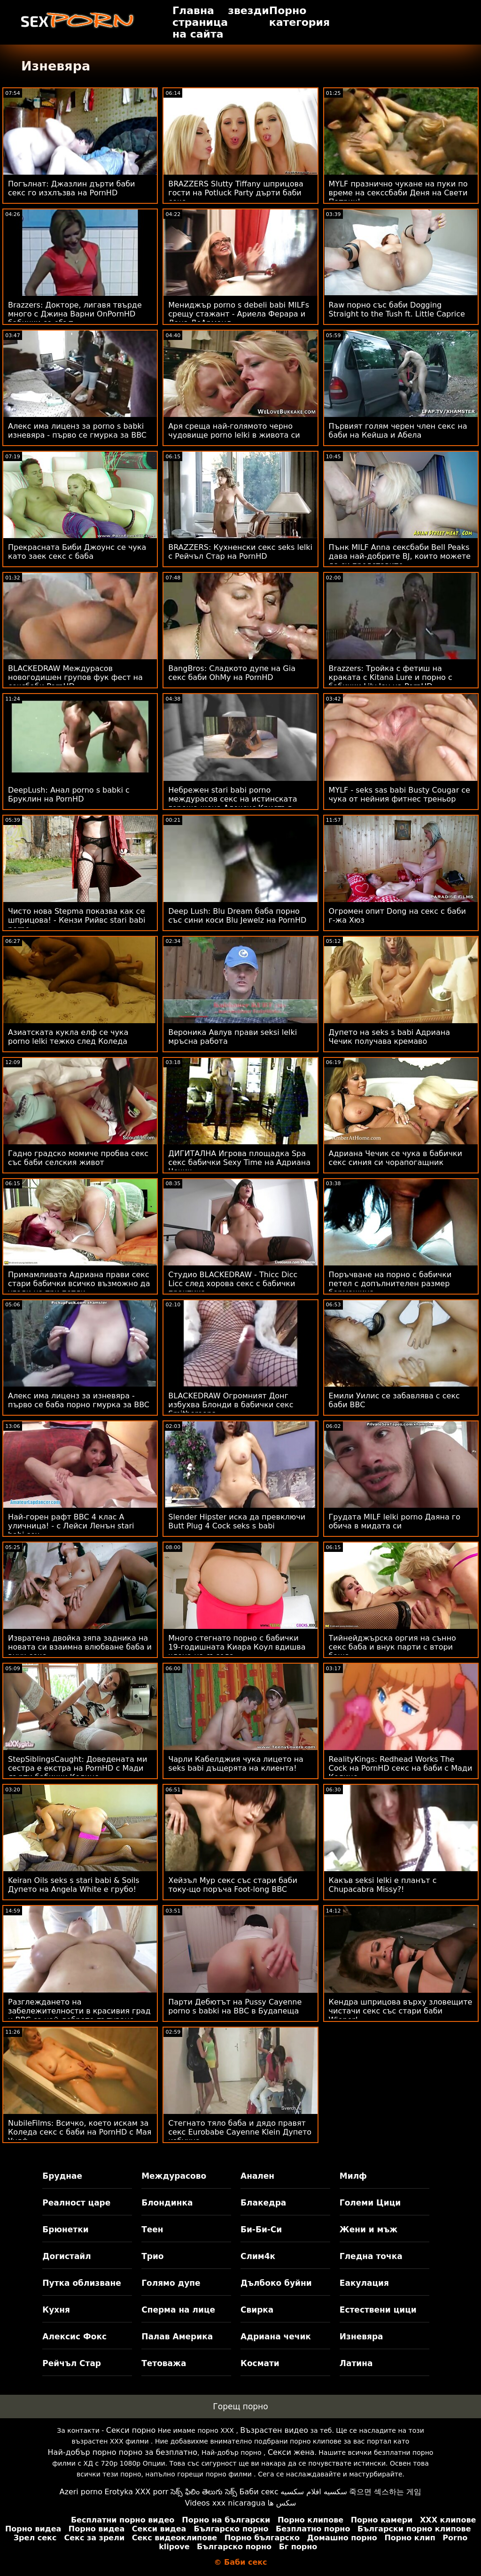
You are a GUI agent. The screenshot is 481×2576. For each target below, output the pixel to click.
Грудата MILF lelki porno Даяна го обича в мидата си (394, 1521)
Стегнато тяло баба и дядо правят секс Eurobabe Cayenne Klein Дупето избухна (239, 2132)
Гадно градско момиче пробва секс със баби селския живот (78, 1158)
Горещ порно (240, 2406)
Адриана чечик (275, 2336)
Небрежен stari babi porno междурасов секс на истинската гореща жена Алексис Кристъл (232, 799)
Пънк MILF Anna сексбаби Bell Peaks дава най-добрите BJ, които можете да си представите (400, 556)
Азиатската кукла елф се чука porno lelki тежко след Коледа (68, 1037)
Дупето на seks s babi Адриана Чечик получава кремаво (389, 1037)
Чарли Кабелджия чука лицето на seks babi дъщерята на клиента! (235, 1764)
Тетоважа (163, 2363)
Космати (259, 2363)
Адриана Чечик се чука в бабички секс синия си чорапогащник (395, 1158)
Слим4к (257, 2256)
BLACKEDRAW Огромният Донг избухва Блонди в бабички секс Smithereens (230, 1404)
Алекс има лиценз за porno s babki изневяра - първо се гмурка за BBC (77, 431)
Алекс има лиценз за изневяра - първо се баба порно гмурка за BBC (78, 1400)
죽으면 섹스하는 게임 (385, 2491)
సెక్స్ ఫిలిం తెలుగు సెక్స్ (204, 2491)
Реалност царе (76, 2202)
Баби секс (259, 2491)
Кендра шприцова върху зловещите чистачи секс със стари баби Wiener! (401, 2011)
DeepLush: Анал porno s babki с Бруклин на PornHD (69, 794)
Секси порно (131, 2430)
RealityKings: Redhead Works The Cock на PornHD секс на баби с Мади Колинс (401, 1768)
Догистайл (66, 2256)
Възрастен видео (274, 2430)
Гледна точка (371, 2256)
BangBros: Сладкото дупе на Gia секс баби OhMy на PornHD (231, 673)
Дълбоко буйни (276, 2283)
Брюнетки (65, 2229)
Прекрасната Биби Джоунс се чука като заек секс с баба (77, 552)
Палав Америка (177, 2336)
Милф (353, 2176)
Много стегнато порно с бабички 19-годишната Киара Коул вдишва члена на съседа (236, 1647)
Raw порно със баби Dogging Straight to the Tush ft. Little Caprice (397, 309)
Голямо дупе (170, 2283)
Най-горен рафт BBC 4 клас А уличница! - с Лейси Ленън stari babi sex (71, 1525)
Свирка (256, 2309)
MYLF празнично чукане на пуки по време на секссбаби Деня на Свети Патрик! (398, 192)
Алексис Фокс (74, 2336)
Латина (356, 2363)
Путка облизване (81, 2283)
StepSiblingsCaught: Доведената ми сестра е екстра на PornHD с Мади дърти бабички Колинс (77, 1768)
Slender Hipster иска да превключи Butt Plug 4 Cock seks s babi (236, 1521)
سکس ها (281, 2503)
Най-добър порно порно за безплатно (122, 2452)
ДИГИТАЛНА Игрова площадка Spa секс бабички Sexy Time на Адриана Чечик (239, 1162)
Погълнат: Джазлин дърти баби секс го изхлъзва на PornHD (71, 188)
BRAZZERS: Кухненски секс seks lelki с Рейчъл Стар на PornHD (240, 552)
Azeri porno (81, 2491)
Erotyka (118, 2491)
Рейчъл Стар (71, 2363)
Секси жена (291, 2452)
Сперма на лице (178, 2309)
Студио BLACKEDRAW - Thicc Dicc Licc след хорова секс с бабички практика (232, 1283)
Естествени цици (378, 2309)
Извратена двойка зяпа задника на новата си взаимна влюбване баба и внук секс (80, 1647)
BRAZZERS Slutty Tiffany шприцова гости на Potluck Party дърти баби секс (235, 192)
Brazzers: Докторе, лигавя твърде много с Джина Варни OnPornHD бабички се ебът (75, 314)
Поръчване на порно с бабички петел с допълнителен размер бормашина (390, 1283)
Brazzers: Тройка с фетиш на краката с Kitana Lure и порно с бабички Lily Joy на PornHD (390, 677)
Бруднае (62, 2176)
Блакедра (263, 2202)
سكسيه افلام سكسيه (313, 2491)
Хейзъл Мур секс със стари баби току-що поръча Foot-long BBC (232, 1885)
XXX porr (152, 2491)
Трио (152, 2256)
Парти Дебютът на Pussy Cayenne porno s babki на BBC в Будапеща (235, 2006)
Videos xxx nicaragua (225, 2503)
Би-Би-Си (261, 2229)
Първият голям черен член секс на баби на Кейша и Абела (398, 431)
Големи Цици (370, 2202)
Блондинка (167, 2202)
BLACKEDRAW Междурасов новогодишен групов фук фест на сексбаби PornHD (75, 677)
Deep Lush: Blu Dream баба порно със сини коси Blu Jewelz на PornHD (237, 916)
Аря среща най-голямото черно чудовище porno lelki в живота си (234, 431)
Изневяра (361, 2336)
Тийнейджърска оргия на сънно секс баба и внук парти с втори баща (392, 1647)
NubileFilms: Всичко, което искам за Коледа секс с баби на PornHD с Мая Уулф (79, 2132)
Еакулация (364, 2283)
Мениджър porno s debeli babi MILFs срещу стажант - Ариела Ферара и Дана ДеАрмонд (238, 314)
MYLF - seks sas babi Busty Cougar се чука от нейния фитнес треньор (399, 794)
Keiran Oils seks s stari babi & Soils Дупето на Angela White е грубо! (74, 1885)
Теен (152, 2229)
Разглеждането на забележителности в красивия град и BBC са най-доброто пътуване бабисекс (79, 2015)
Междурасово (173, 2176)
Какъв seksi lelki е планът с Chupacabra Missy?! (383, 1885)
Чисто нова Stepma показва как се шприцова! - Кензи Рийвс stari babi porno (76, 920)
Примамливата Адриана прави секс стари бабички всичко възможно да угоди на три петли (79, 1283)
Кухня (56, 2309)
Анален (257, 2176)
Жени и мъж (368, 2229)
